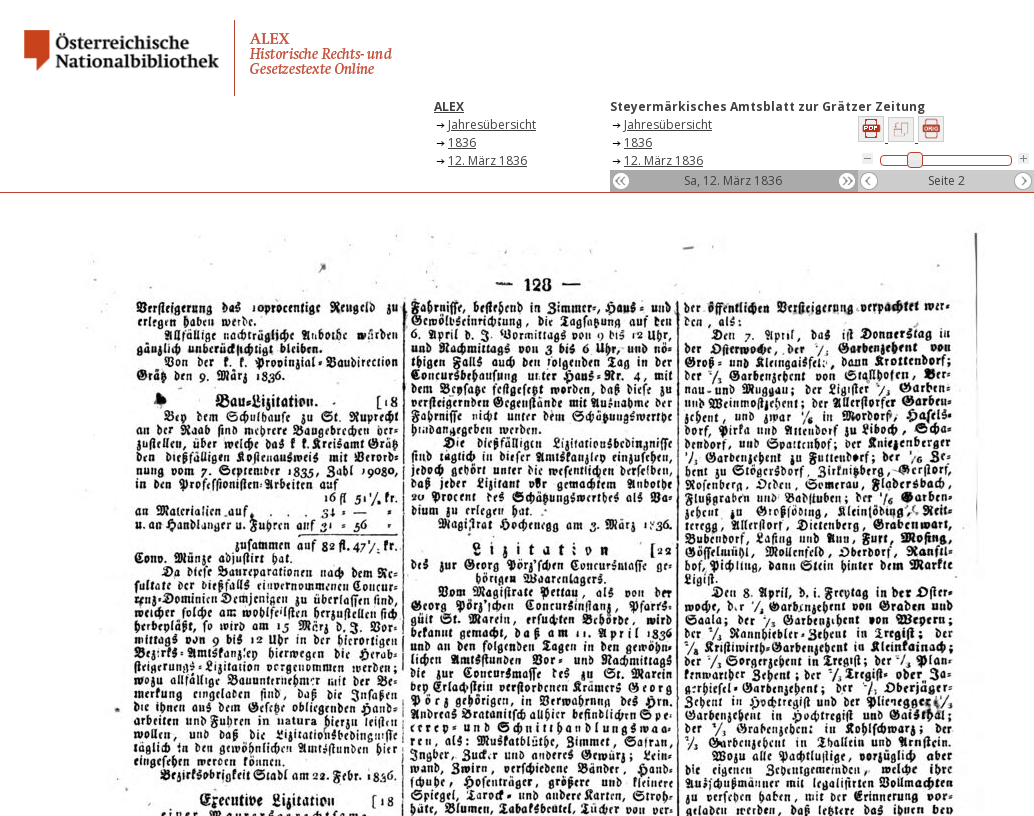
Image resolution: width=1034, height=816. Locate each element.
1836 (462, 142)
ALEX (449, 106)
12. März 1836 (487, 160)
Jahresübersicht (492, 124)
